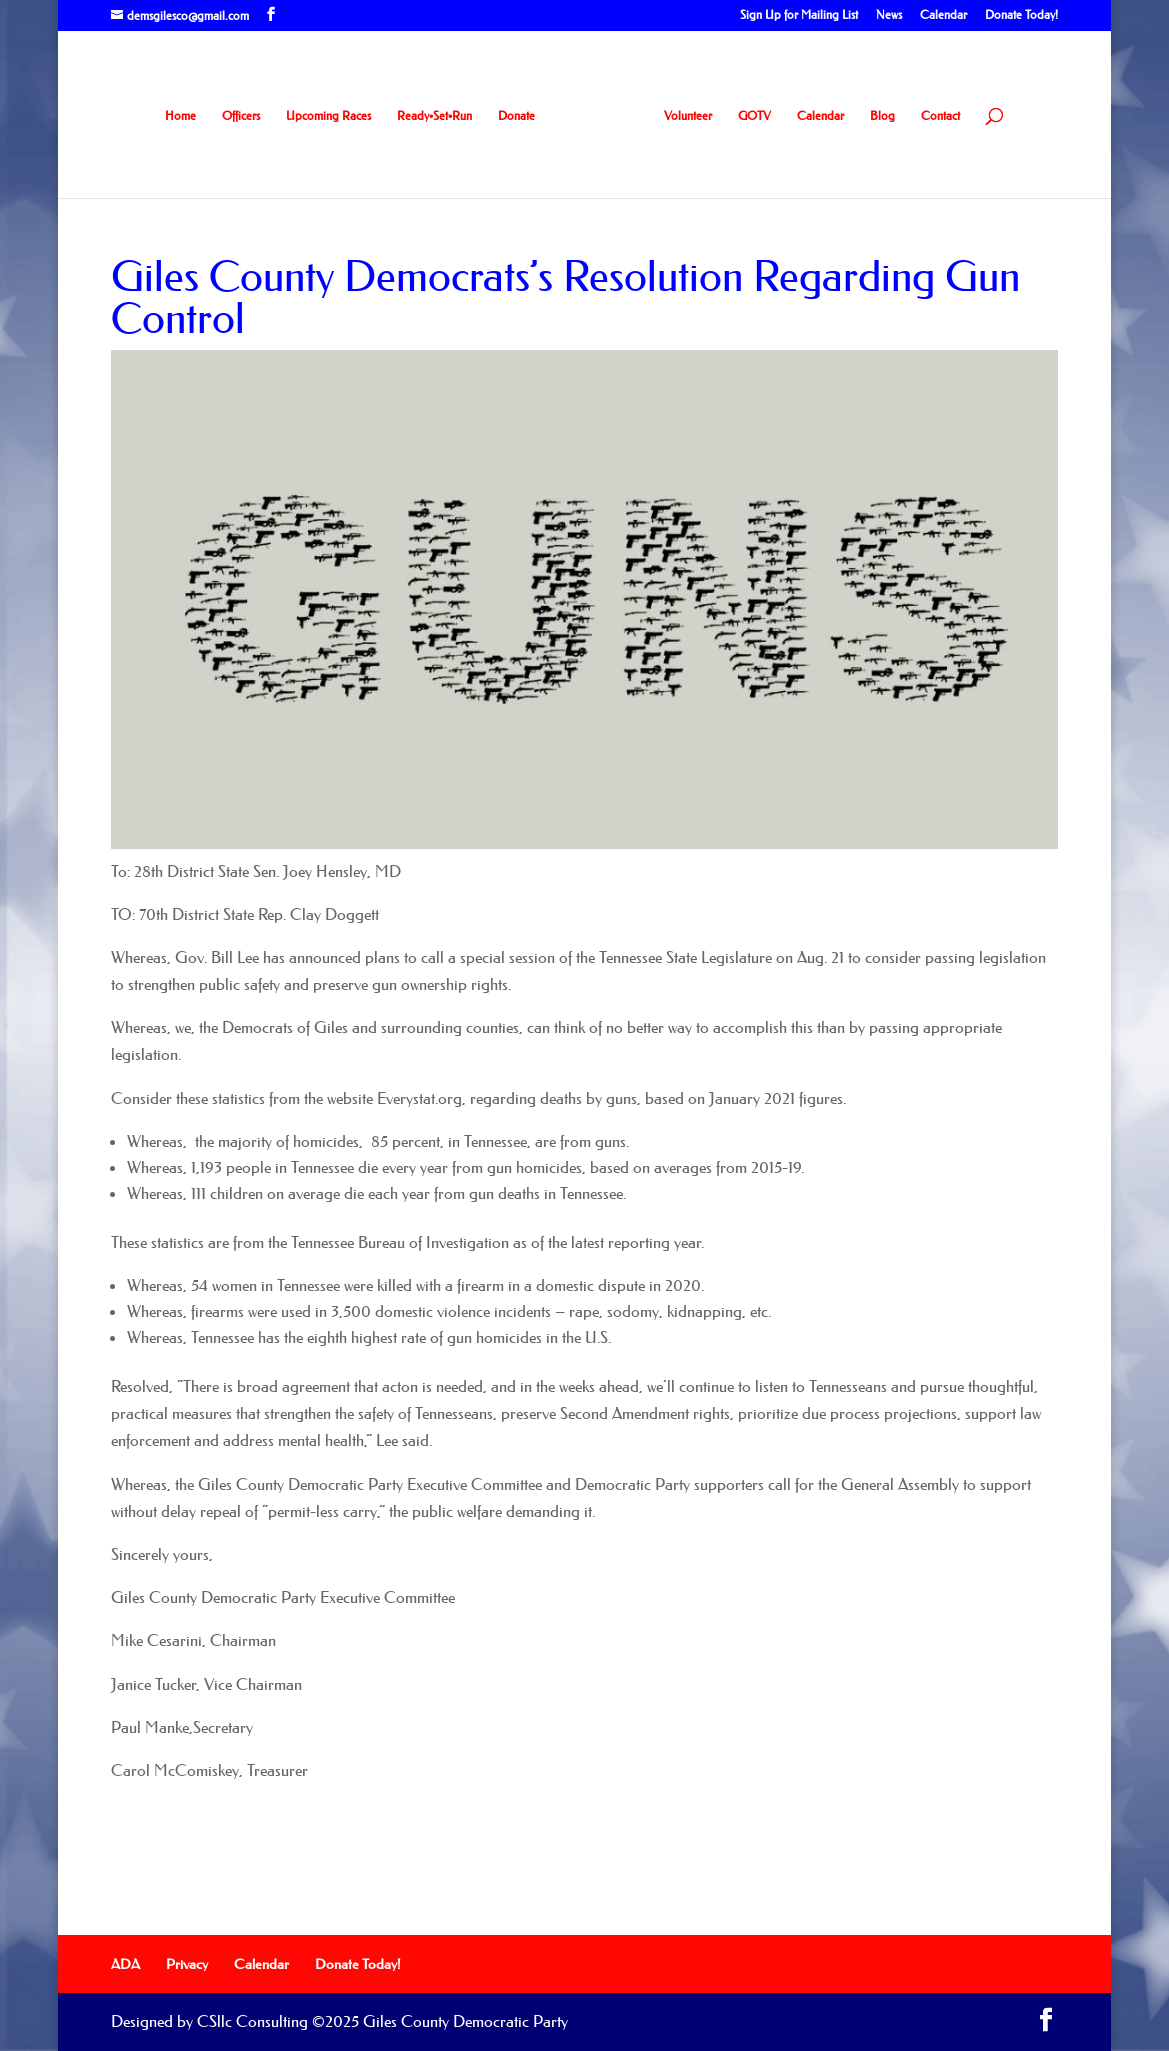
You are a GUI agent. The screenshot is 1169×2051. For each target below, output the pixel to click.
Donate (516, 116)
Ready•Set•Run (434, 116)
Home (180, 116)
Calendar (943, 15)
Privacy (187, 1964)
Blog (882, 116)
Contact (940, 116)
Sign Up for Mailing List (799, 15)
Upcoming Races (328, 116)
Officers (241, 116)
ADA (125, 1964)
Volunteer (688, 116)
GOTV (754, 116)
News (889, 15)
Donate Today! (1021, 15)
